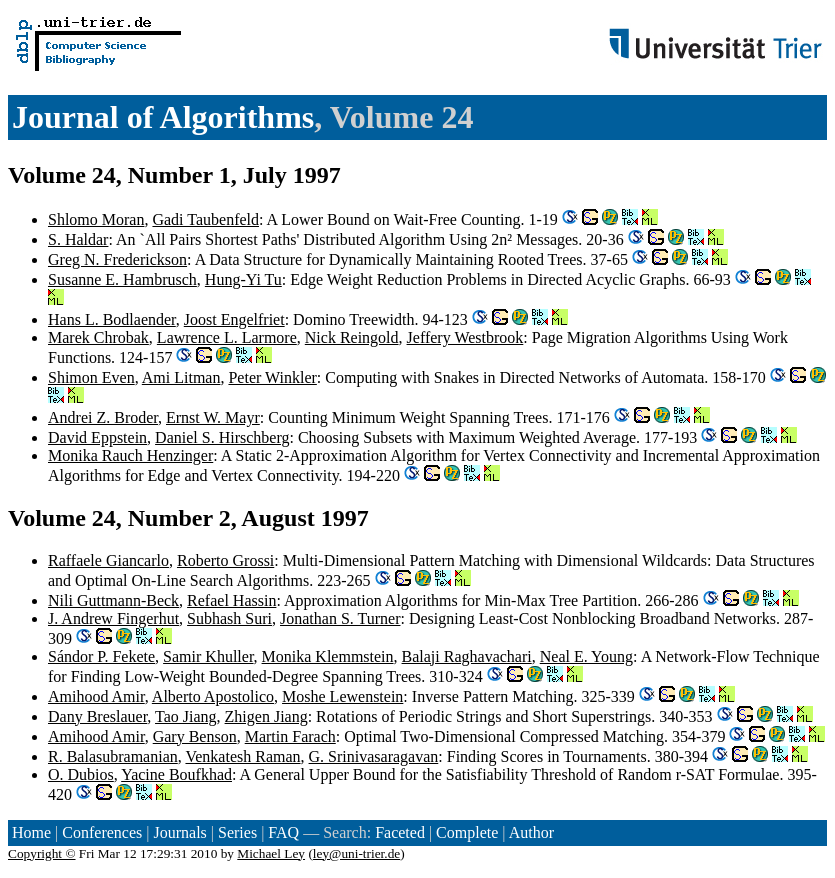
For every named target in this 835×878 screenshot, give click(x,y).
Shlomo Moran (96, 219)
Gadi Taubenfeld (205, 219)
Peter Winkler (272, 377)
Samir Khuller (208, 656)
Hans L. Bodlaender (112, 319)
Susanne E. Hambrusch (122, 279)
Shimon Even (91, 377)
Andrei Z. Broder (103, 417)
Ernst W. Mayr (213, 417)
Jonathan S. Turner (340, 618)
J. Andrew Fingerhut (113, 618)
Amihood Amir (96, 696)
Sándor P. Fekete (101, 656)
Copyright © (42, 853)
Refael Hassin (231, 600)
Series (237, 832)
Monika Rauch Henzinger (130, 455)
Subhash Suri (229, 618)
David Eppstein (97, 437)
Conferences (102, 832)
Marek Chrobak (98, 337)
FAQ (283, 832)
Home (31, 832)
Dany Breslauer (97, 716)
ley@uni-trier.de (356, 853)
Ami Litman (181, 377)
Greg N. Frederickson (117, 259)
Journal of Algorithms (163, 117)
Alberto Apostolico (213, 696)
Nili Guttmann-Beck (113, 600)
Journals (179, 832)
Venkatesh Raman (242, 756)
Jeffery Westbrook (465, 337)
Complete (467, 832)
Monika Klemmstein (328, 656)
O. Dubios (81, 774)
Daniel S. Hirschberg (222, 437)
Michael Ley (271, 853)
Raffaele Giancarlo (108, 560)
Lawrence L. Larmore (227, 337)
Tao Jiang (186, 716)
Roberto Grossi (225, 560)
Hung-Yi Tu (243, 279)
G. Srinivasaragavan (374, 756)
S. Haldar (78, 239)
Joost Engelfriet (234, 319)
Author (531, 832)
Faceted (400, 832)
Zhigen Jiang (266, 716)
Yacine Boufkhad (176, 774)
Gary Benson (195, 736)
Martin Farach (290, 736)
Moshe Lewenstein (342, 696)
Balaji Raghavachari (467, 656)
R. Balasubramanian (113, 756)
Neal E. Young (586, 656)
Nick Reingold (352, 337)
